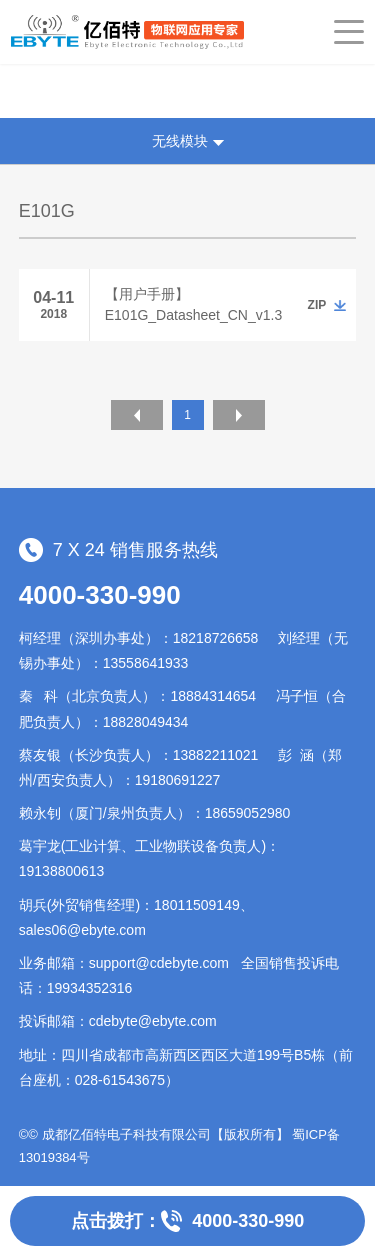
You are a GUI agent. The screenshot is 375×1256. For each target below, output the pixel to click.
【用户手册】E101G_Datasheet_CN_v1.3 (193, 304)
